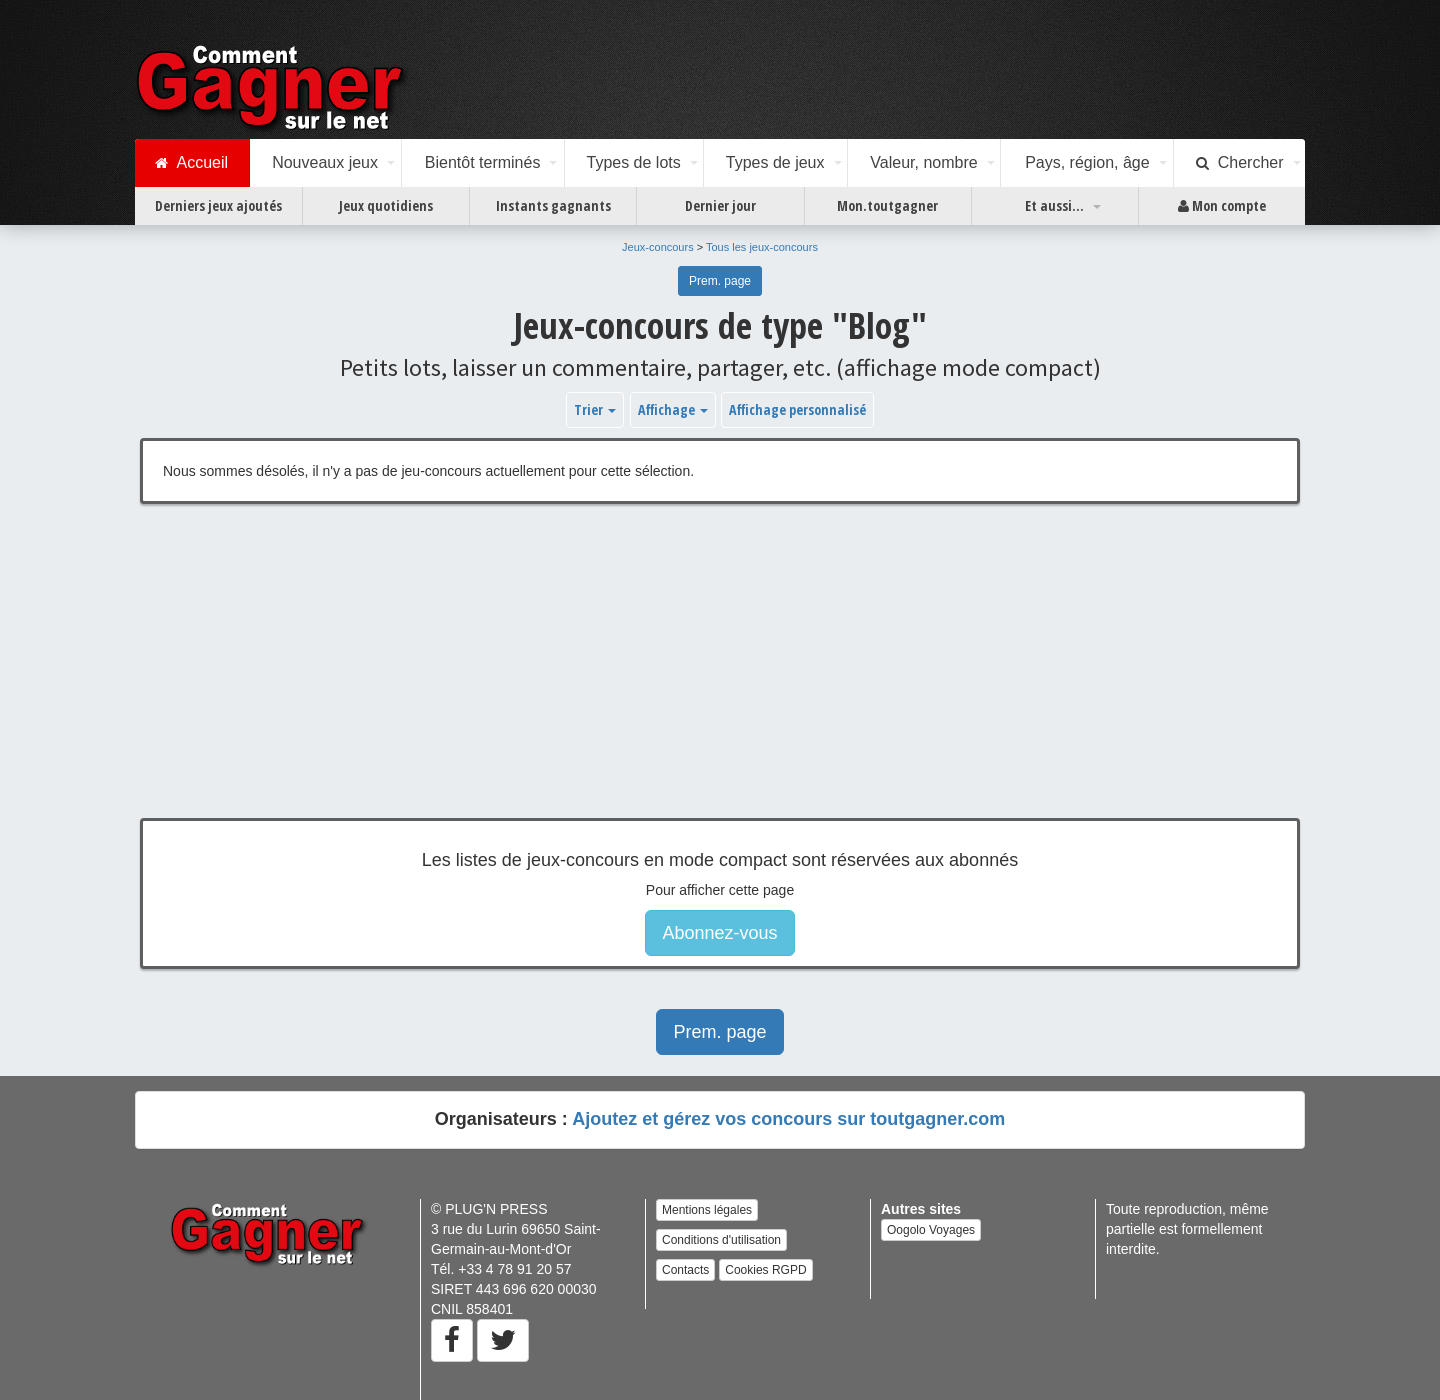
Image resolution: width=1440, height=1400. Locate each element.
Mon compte (1222, 206)
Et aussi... (1054, 205)
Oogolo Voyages (931, 1230)
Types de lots (633, 162)
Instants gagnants (553, 205)
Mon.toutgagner (887, 205)
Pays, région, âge (1087, 162)
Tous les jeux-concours (762, 247)
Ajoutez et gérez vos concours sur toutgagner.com (788, 1119)
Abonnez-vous (719, 933)
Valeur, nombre (923, 162)
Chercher (1240, 163)
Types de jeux (775, 162)
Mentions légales (707, 1210)
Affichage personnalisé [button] (797, 409)
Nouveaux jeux (325, 162)
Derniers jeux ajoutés (218, 205)
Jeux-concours (658, 247)
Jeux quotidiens (386, 205)
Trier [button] (595, 409)
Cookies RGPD (765, 1270)
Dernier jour (720, 205)
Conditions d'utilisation (721, 1240)
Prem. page (720, 281)
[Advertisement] (720, 676)
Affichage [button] (673, 409)
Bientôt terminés (483, 162)
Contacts (685, 1270)
